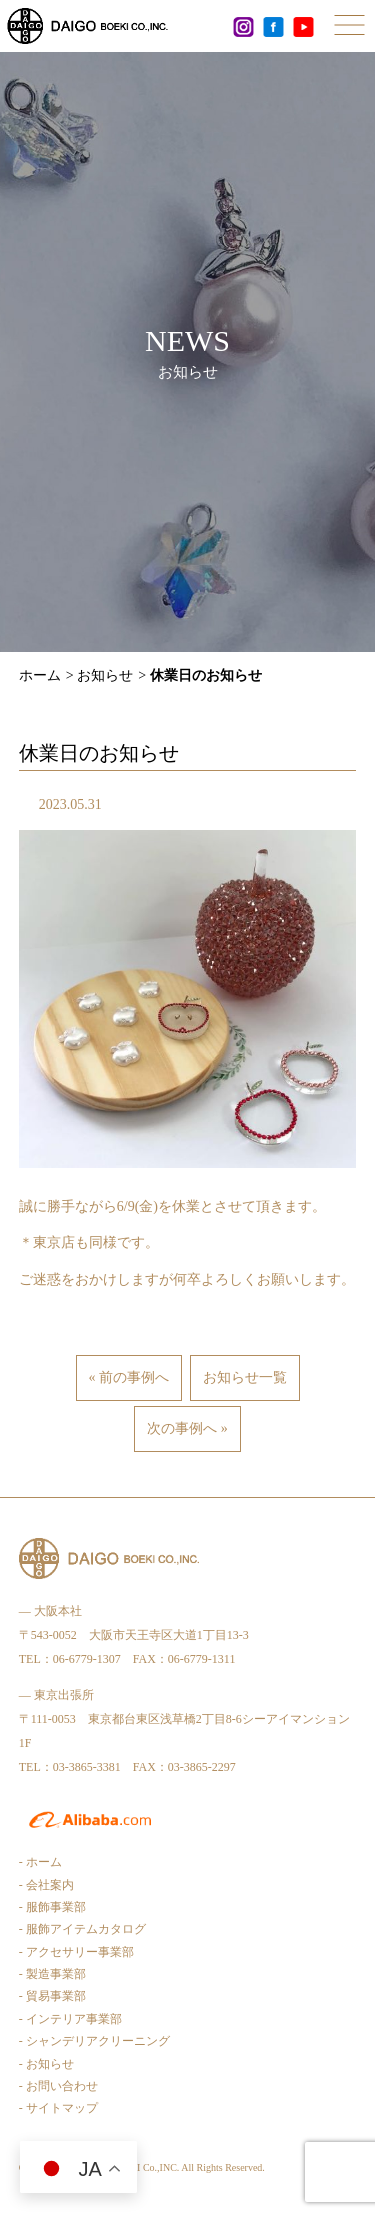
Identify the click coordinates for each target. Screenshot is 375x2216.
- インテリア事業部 (70, 2019)
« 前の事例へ (129, 1377)
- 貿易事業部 (52, 1996)
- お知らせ (46, 2064)
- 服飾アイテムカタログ (82, 1929)
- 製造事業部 (52, 1974)
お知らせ (105, 675)
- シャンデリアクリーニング (94, 2041)
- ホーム (40, 1862)
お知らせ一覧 (245, 1377)
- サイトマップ (58, 2108)
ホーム (40, 675)
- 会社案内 (46, 1885)
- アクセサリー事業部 (76, 1952)
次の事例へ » (187, 1428)
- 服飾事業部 (52, 1907)
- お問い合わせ (58, 2086)
